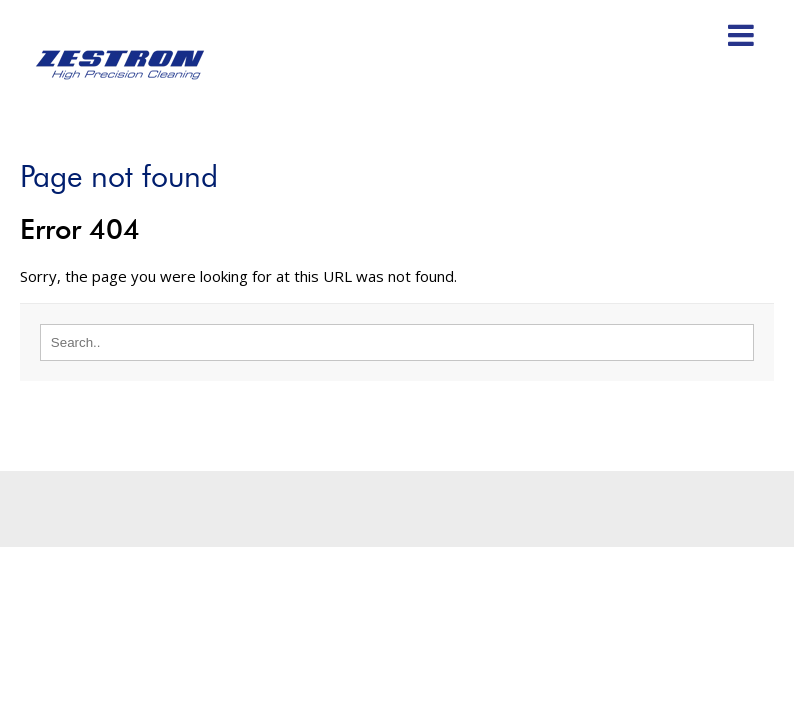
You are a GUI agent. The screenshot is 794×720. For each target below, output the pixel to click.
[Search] (397, 342)
